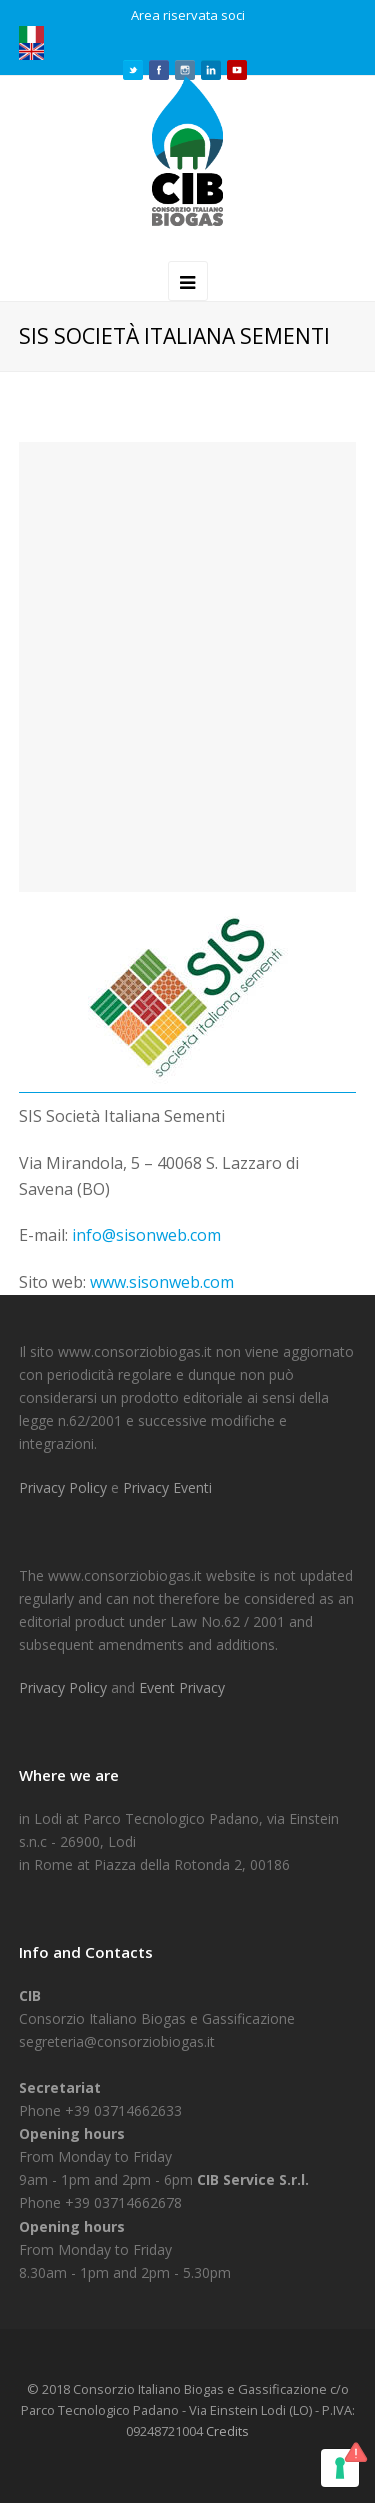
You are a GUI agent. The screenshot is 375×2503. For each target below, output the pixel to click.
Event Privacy (182, 1687)
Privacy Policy (65, 1487)
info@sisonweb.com (146, 1235)
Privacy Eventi (167, 1487)
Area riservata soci (188, 15)
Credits (227, 2431)
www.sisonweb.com (162, 1282)
